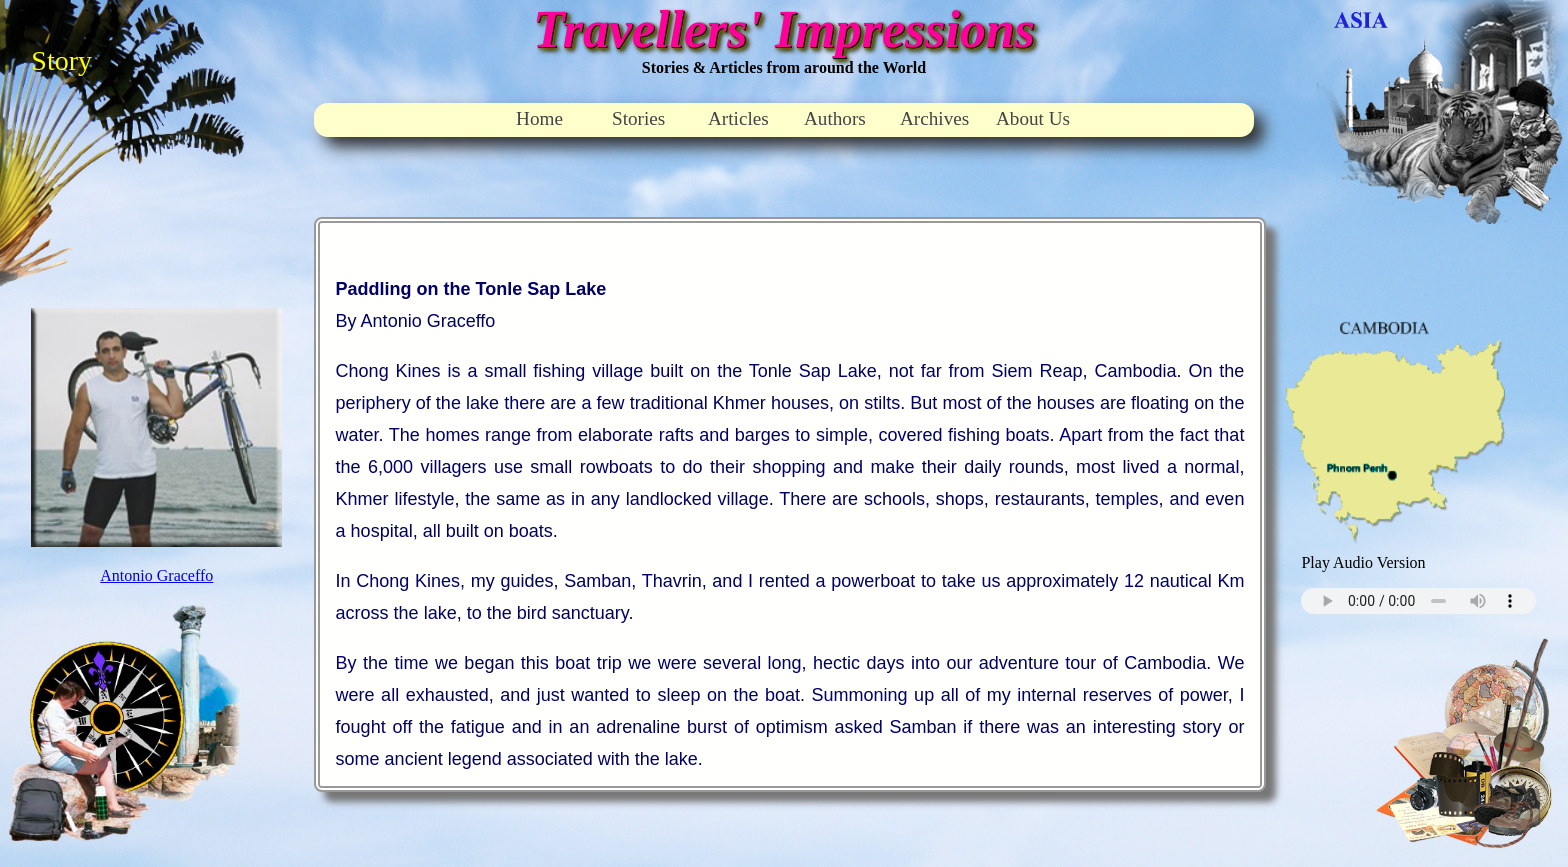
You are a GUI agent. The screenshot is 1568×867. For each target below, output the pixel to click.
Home (539, 118)
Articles (738, 118)
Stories (638, 118)
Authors (835, 118)
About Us (1033, 118)
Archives (934, 118)
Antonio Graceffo (156, 575)
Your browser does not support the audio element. (1418, 601)
